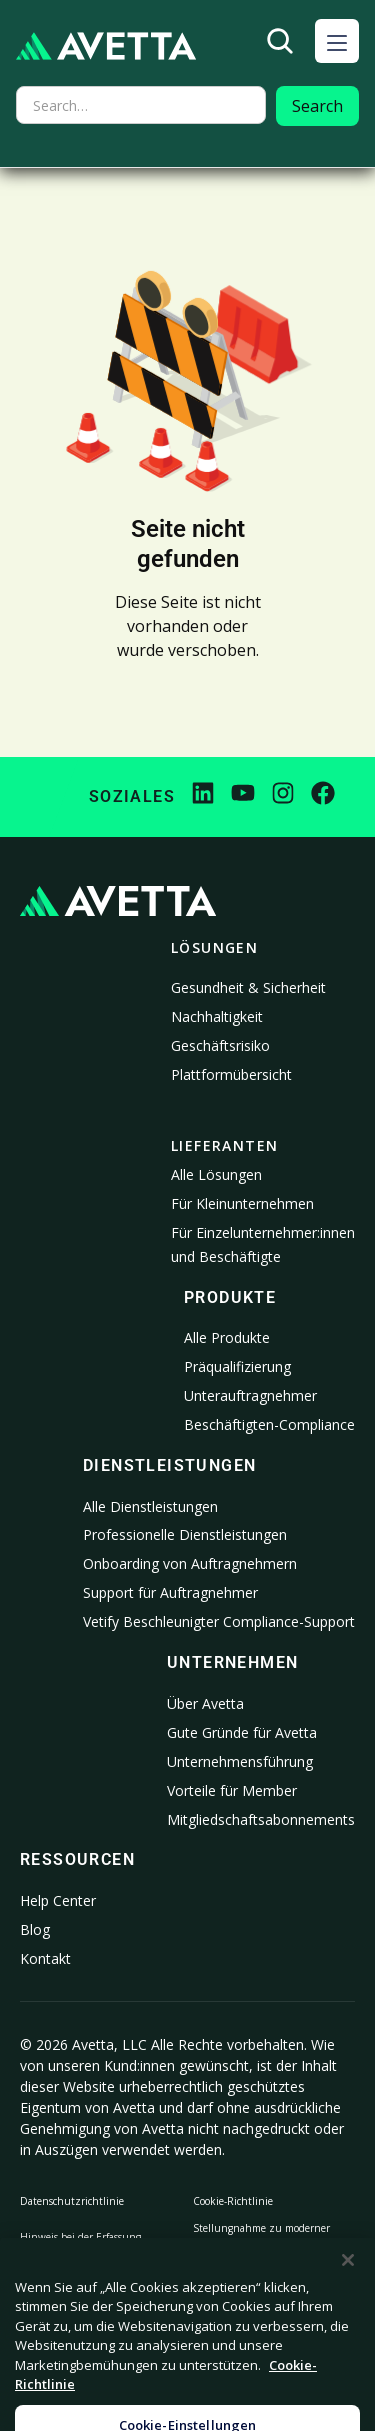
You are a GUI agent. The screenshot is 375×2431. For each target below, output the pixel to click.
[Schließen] (348, 2310)
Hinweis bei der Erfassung (80, 2237)
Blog (35, 1929)
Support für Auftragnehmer (170, 1592)
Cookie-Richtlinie (233, 2201)
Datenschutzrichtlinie (72, 2201)
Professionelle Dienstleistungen (185, 1534)
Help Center (58, 1900)
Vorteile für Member (232, 1790)
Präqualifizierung (237, 1366)
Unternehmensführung (240, 1761)
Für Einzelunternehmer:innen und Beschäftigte (263, 1244)
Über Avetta (205, 1703)
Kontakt (45, 1958)
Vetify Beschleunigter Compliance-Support (219, 1621)
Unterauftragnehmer (250, 1395)
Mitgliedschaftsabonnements (261, 1819)
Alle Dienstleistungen (150, 1506)
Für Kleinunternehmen (242, 1203)
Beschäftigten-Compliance (269, 1424)
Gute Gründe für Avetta (242, 1732)
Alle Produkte (227, 1337)
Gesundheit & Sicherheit (248, 987)
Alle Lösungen (216, 1174)
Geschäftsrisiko (220, 1045)
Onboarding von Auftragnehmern (190, 1563)
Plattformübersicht (231, 1074)
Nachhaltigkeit (217, 1016)
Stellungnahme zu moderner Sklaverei (261, 2236)
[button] (337, 41)
